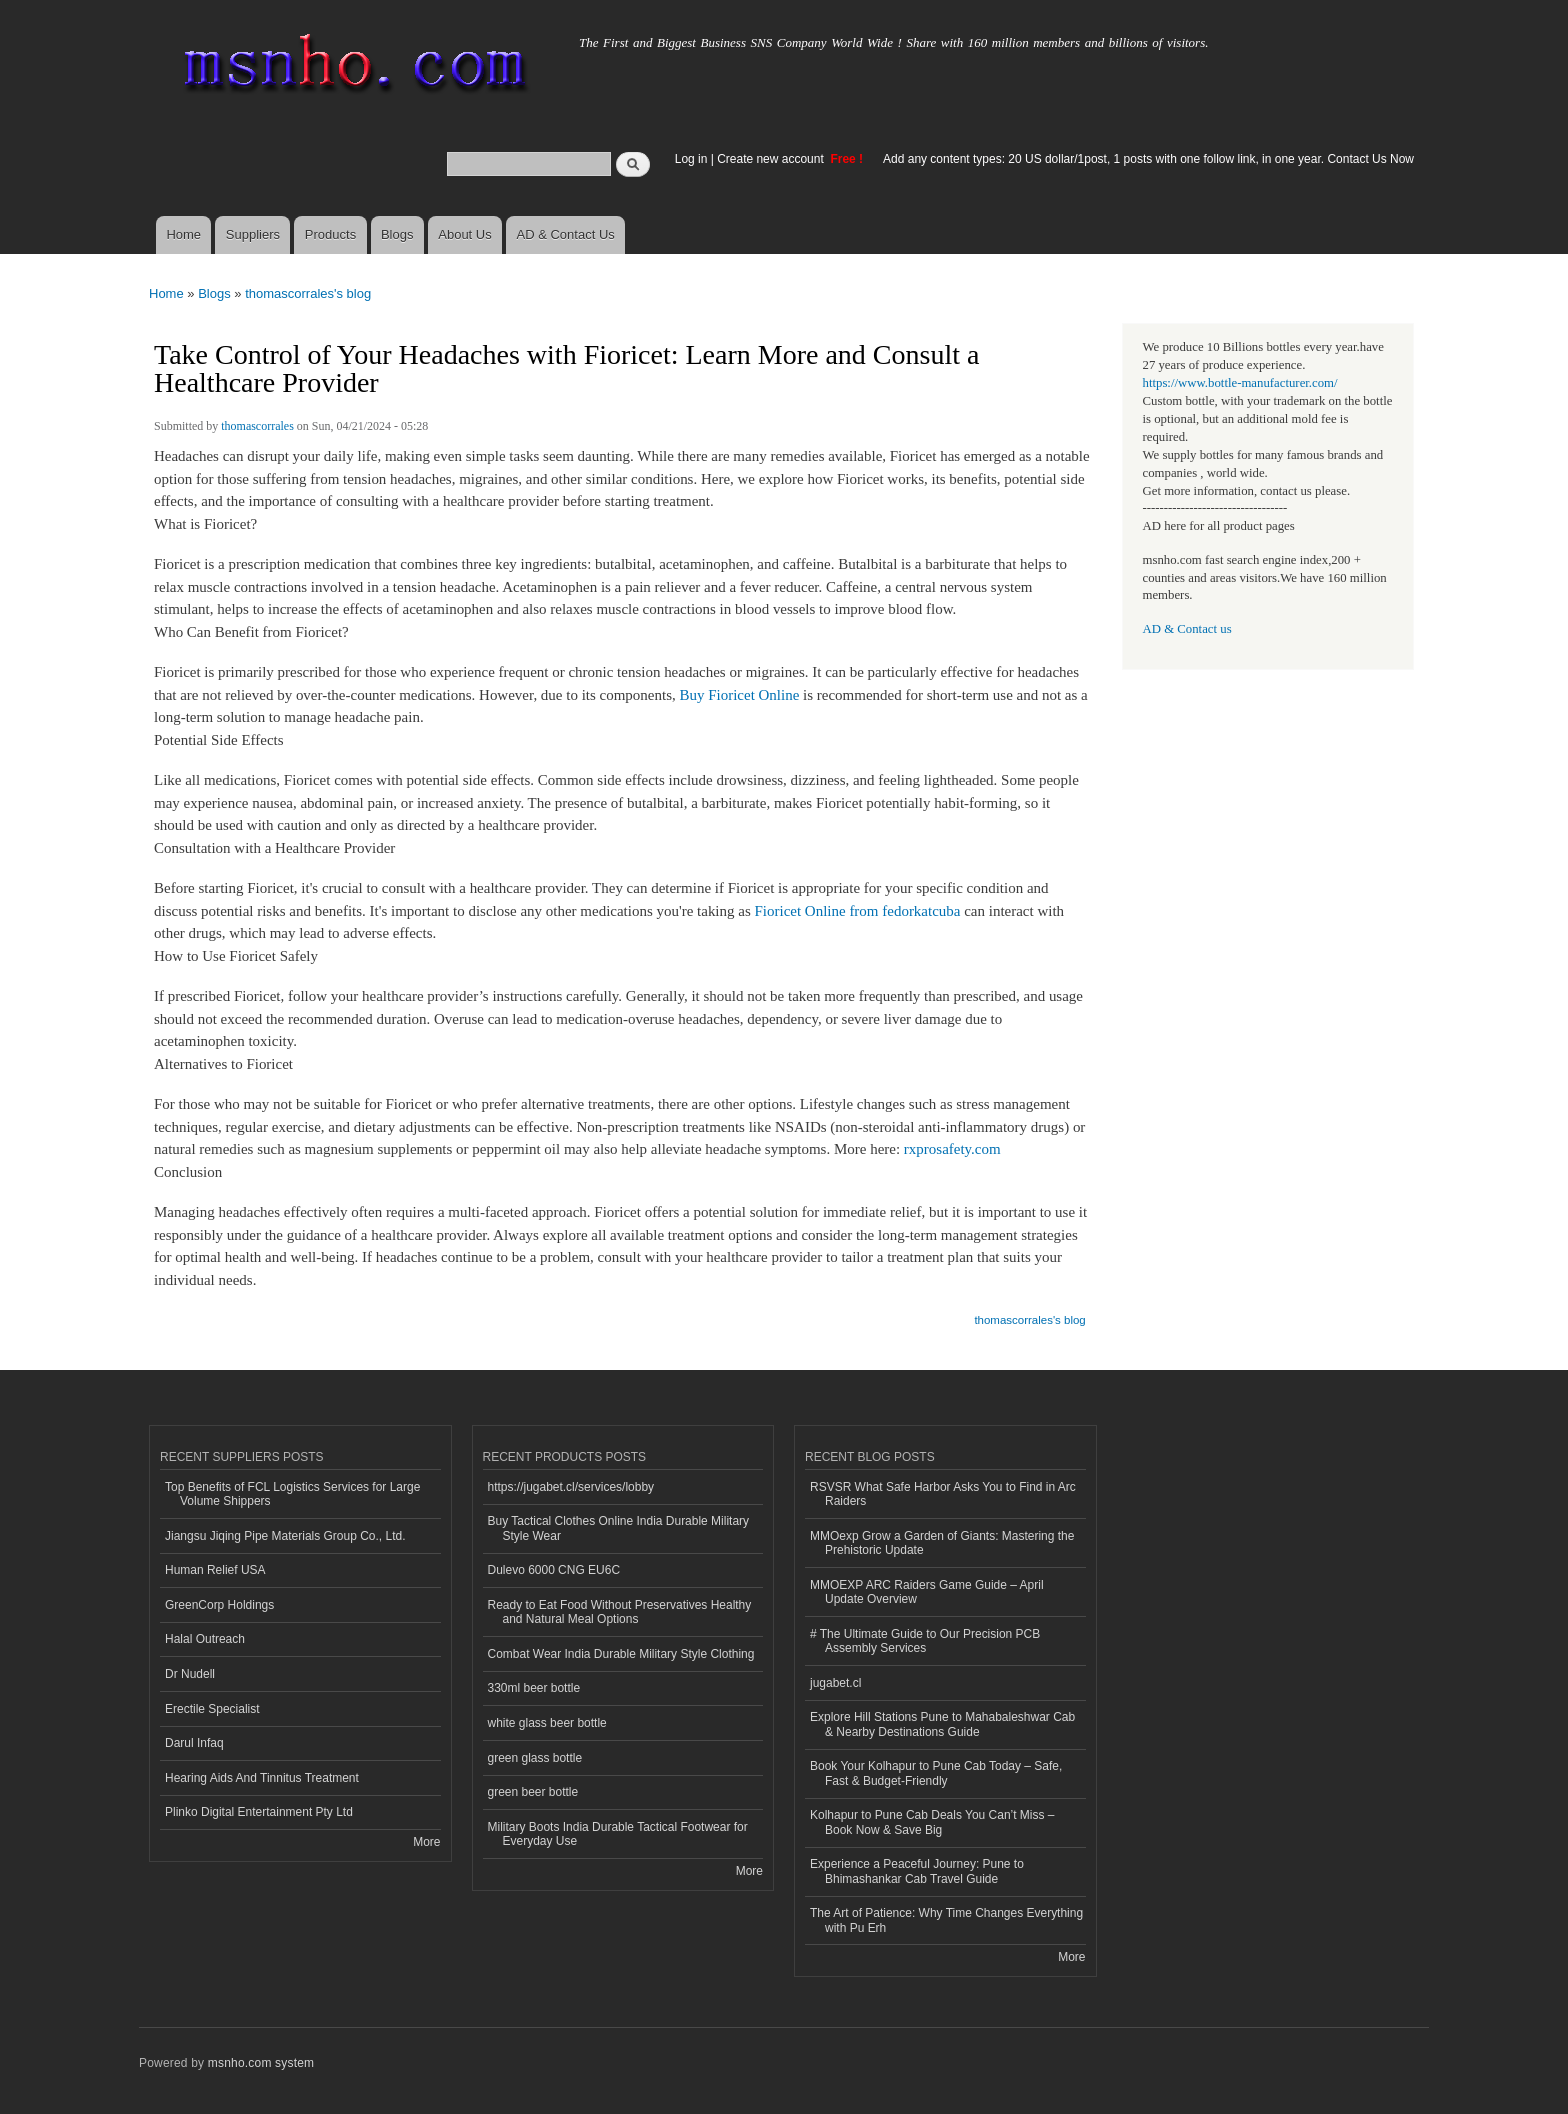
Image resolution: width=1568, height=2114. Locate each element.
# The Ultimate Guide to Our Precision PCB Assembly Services (925, 1641)
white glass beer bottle (547, 1723)
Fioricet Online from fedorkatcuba (858, 911)
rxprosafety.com (952, 1149)
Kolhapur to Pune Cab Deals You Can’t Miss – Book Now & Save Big (932, 1822)
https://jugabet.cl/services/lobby (571, 1487)
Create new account (772, 159)
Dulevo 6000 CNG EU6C (554, 1570)
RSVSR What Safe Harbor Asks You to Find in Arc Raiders (943, 1494)
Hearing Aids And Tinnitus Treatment (262, 1778)
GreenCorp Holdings (219, 1605)
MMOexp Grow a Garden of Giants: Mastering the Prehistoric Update (942, 1543)
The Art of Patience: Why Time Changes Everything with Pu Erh (946, 1920)
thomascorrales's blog (308, 293)
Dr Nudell (190, 1674)
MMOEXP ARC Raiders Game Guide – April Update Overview (927, 1592)
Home (183, 234)
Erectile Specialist (212, 1709)
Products (330, 234)
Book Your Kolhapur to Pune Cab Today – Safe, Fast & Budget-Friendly (936, 1773)
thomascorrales (257, 426)
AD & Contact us (1187, 629)
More (426, 1842)
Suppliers (253, 234)
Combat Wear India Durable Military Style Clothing (621, 1654)
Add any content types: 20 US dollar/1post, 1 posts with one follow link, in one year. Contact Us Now (1148, 159)
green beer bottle (533, 1792)
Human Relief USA (215, 1570)
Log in (691, 159)
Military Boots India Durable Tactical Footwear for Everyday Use (618, 1834)
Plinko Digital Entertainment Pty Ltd (259, 1812)
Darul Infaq (194, 1743)
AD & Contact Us (566, 234)
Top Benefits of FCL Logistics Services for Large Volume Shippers (292, 1494)
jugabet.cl (835, 1683)
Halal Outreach (205, 1639)
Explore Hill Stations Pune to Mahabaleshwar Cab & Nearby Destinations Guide (942, 1724)
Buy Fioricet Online (739, 695)
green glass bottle (535, 1758)
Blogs (397, 234)
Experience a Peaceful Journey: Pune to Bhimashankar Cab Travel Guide (917, 1871)
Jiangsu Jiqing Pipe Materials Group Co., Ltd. (285, 1536)
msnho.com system (261, 2063)
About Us (464, 234)
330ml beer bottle (534, 1688)
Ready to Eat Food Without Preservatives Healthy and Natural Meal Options (620, 1612)
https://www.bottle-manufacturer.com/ (1240, 383)
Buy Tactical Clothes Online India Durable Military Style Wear (619, 1528)
